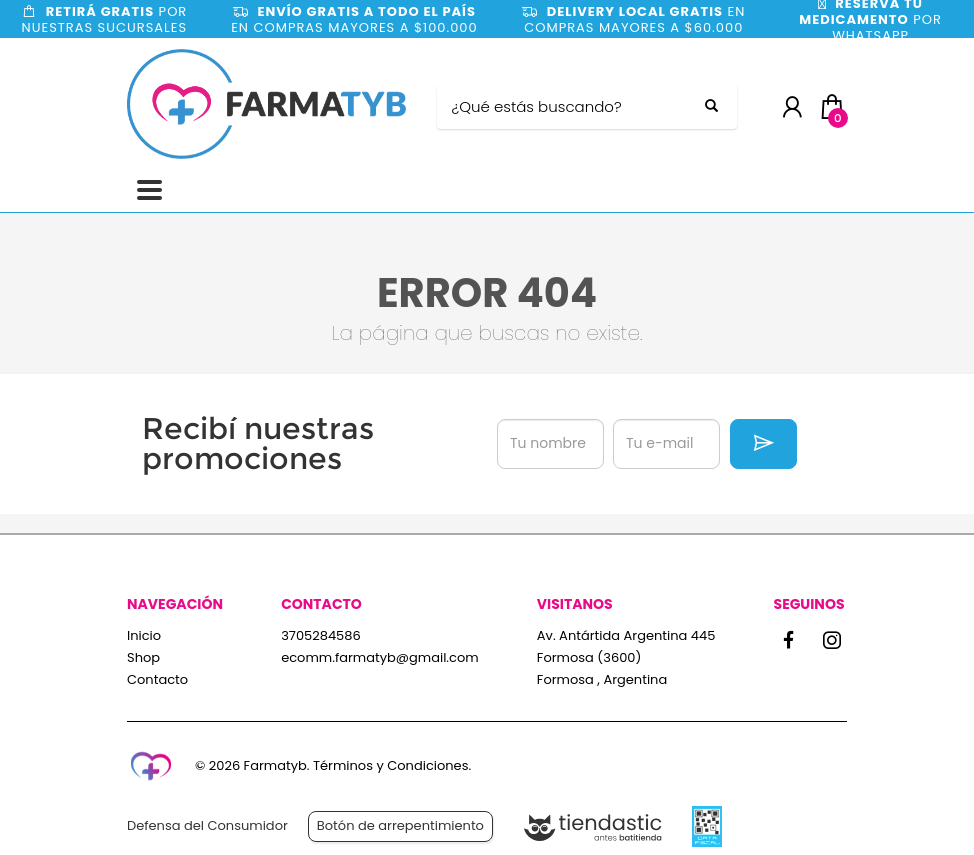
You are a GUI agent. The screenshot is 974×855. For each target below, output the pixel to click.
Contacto (157, 679)
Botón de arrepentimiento (400, 825)
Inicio (144, 635)
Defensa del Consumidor (207, 825)
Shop (143, 657)
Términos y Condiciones (390, 765)
